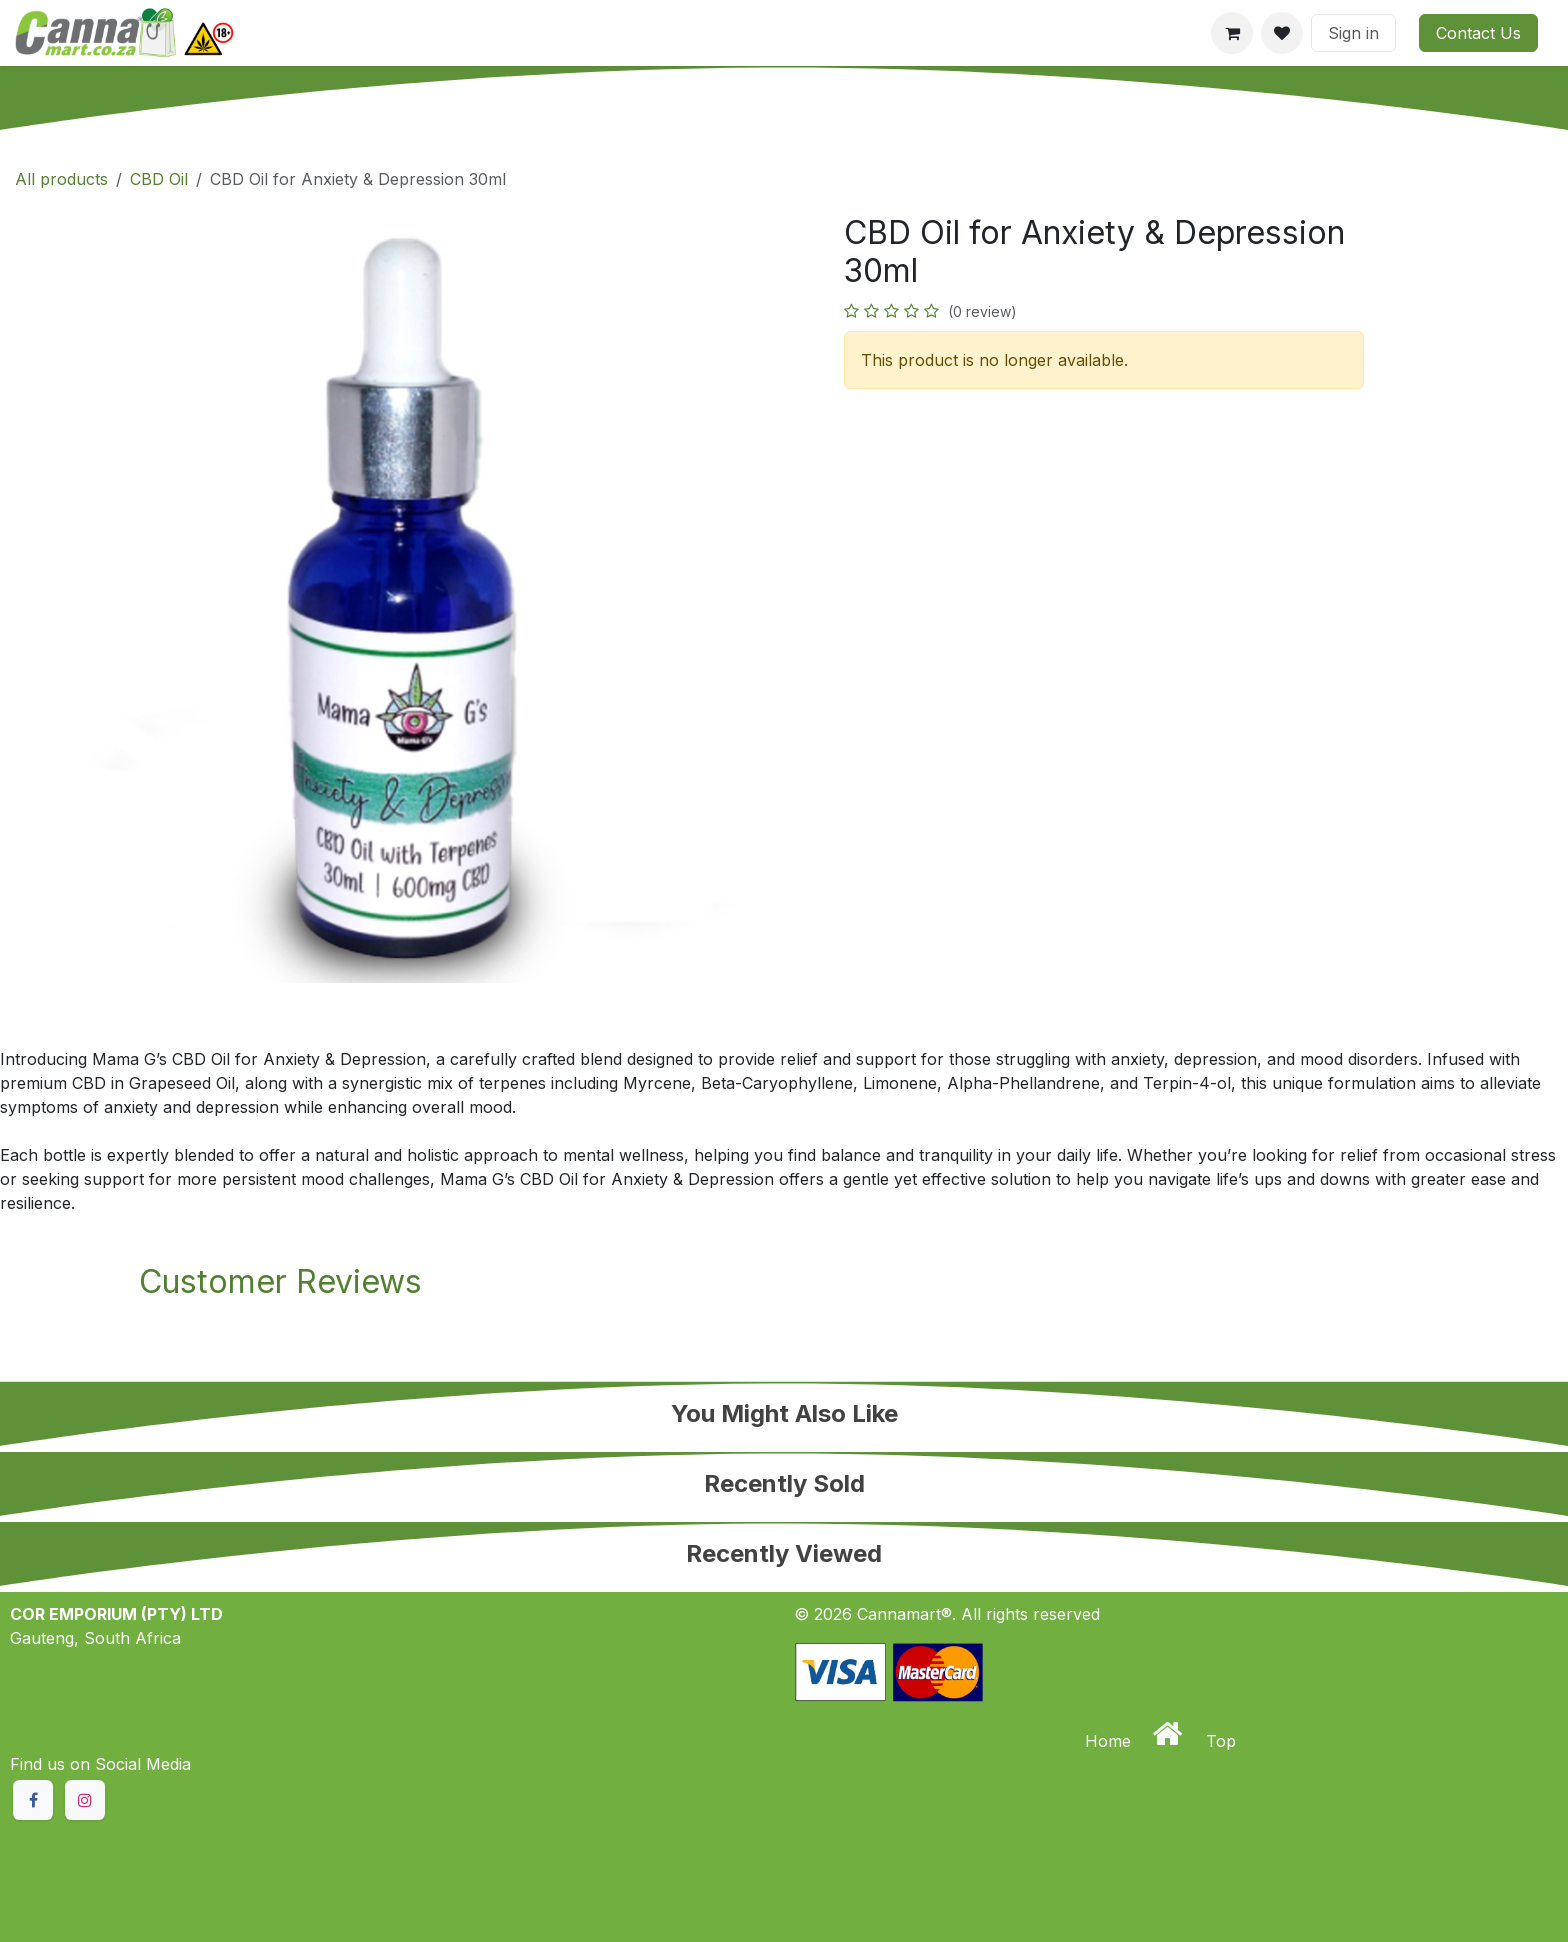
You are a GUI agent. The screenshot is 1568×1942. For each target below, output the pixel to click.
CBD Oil (159, 179)
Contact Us (1478, 33)
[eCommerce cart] (1232, 33)
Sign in (1353, 33)
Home (1110, 1741)
